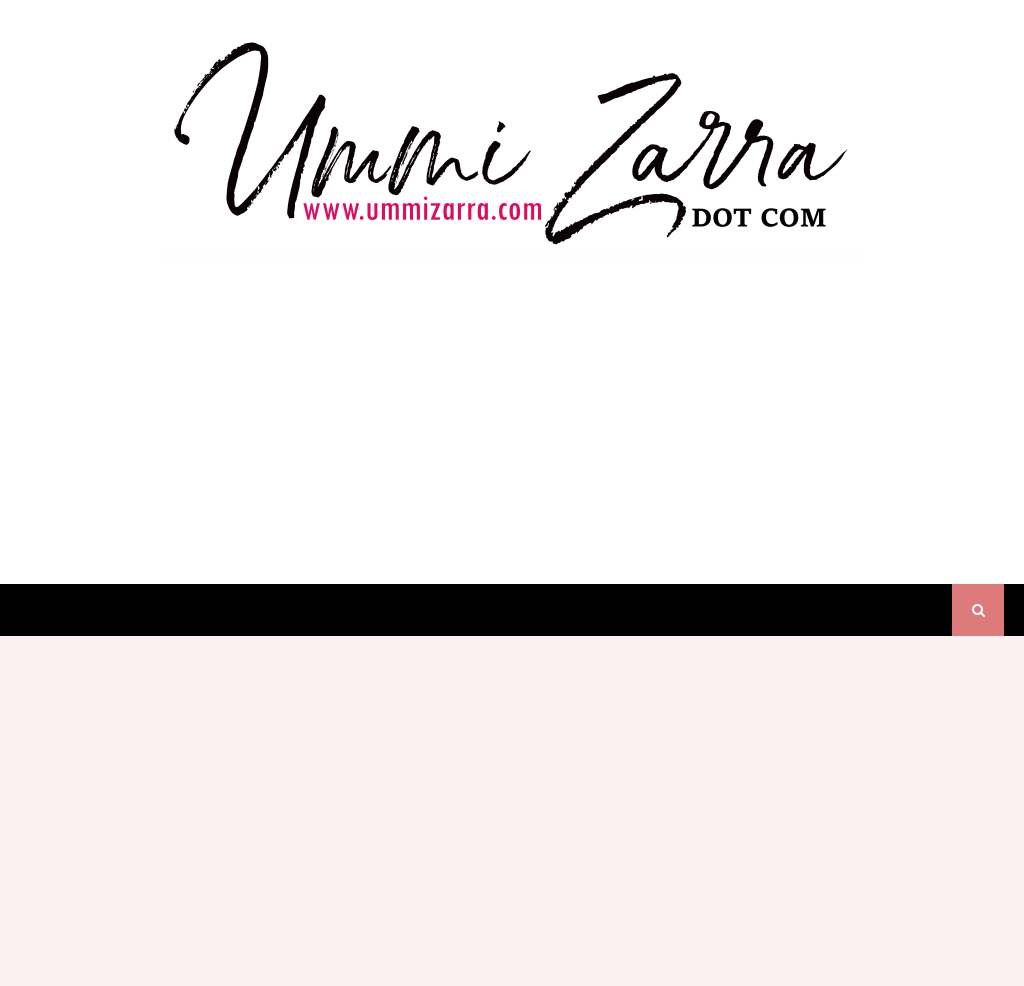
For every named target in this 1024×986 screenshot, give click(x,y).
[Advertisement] (512, 404)
